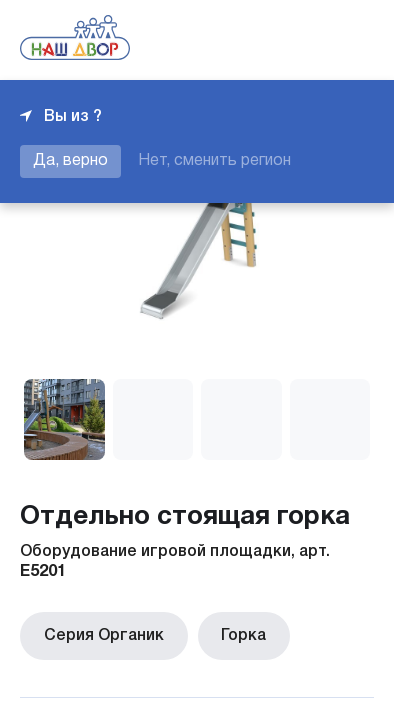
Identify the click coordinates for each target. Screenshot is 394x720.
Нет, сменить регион (214, 161)
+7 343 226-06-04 (306, 40)
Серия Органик (100, 634)
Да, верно (70, 161)
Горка (232, 634)
